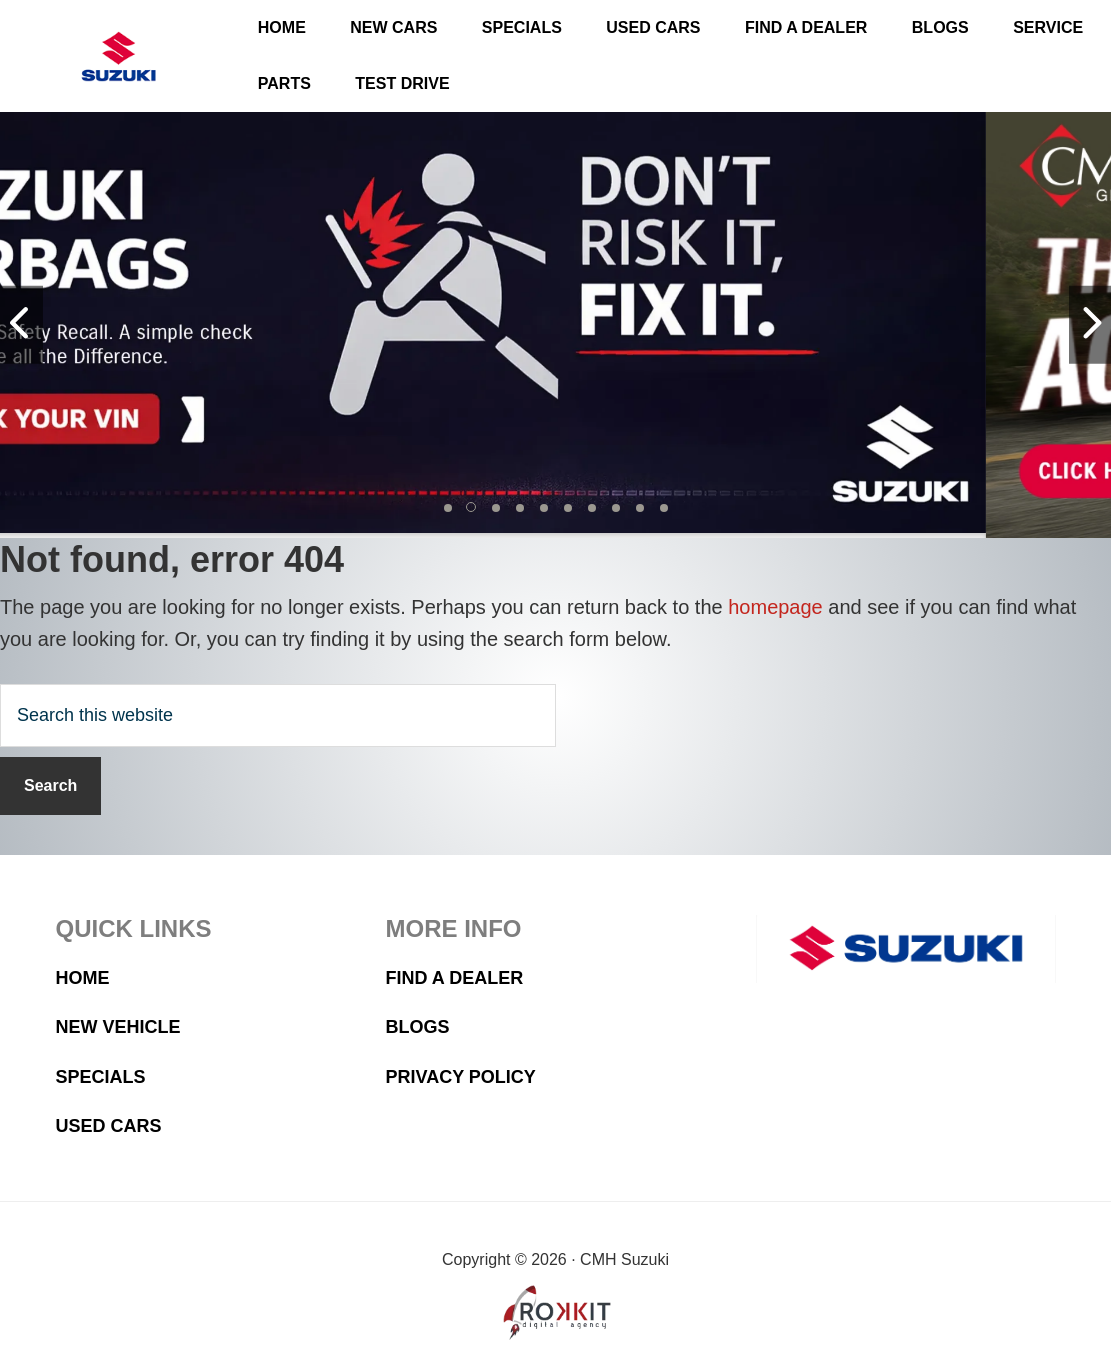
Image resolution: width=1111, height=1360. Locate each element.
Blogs (418, 1027)
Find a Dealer (455, 978)
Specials (101, 1077)
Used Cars (109, 1126)
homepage (775, 607)
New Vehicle (118, 1027)
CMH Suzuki (119, 56)
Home (83, 978)
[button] (448, 508)
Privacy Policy (461, 1077)
